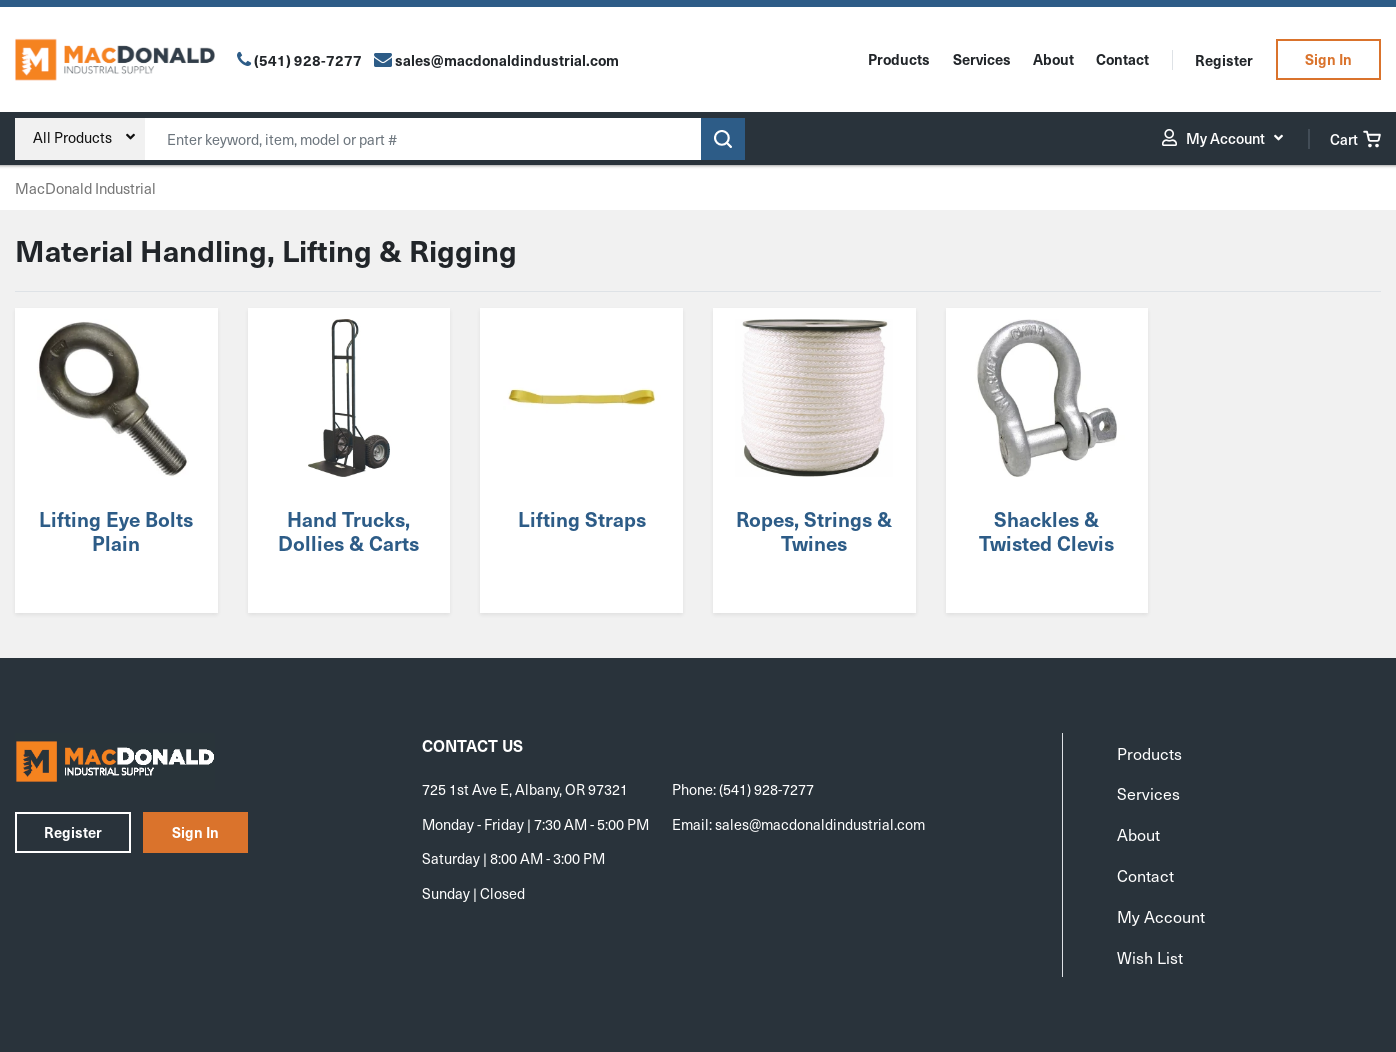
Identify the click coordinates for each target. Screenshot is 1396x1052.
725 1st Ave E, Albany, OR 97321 (525, 789)
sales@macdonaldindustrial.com (820, 824)
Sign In (1328, 59)
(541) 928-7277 (308, 60)
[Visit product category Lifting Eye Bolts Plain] (116, 460)
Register (1224, 60)
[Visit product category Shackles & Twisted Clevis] (1047, 460)
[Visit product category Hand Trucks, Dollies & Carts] (349, 460)
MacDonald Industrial (85, 188)
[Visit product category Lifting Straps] (582, 460)
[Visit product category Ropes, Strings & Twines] (814, 460)
